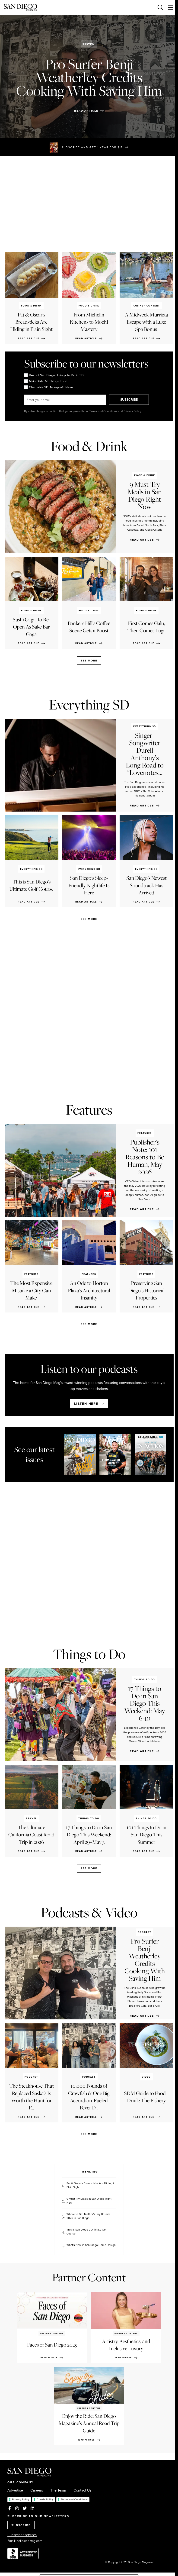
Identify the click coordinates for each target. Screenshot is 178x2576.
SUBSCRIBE (130, 399)
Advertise (15, 2490)
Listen (89, 44)
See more (89, 660)
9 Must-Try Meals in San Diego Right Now (89, 2201)
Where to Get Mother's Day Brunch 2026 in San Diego (88, 2216)
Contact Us (82, 2490)
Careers (36, 2490)
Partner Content (89, 2277)
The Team (58, 2490)
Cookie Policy (45, 2499)
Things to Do (89, 1654)
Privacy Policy (20, 2499)
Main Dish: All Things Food (45, 381)
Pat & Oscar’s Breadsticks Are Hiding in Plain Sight (91, 2185)
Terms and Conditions (74, 2499)
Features (89, 1110)
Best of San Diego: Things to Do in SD (54, 375)
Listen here (86, 1403)
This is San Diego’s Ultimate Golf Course (87, 2232)
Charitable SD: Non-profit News (48, 387)
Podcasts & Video (89, 1912)
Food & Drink (89, 446)
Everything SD (89, 705)
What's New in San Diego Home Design (91, 2245)
